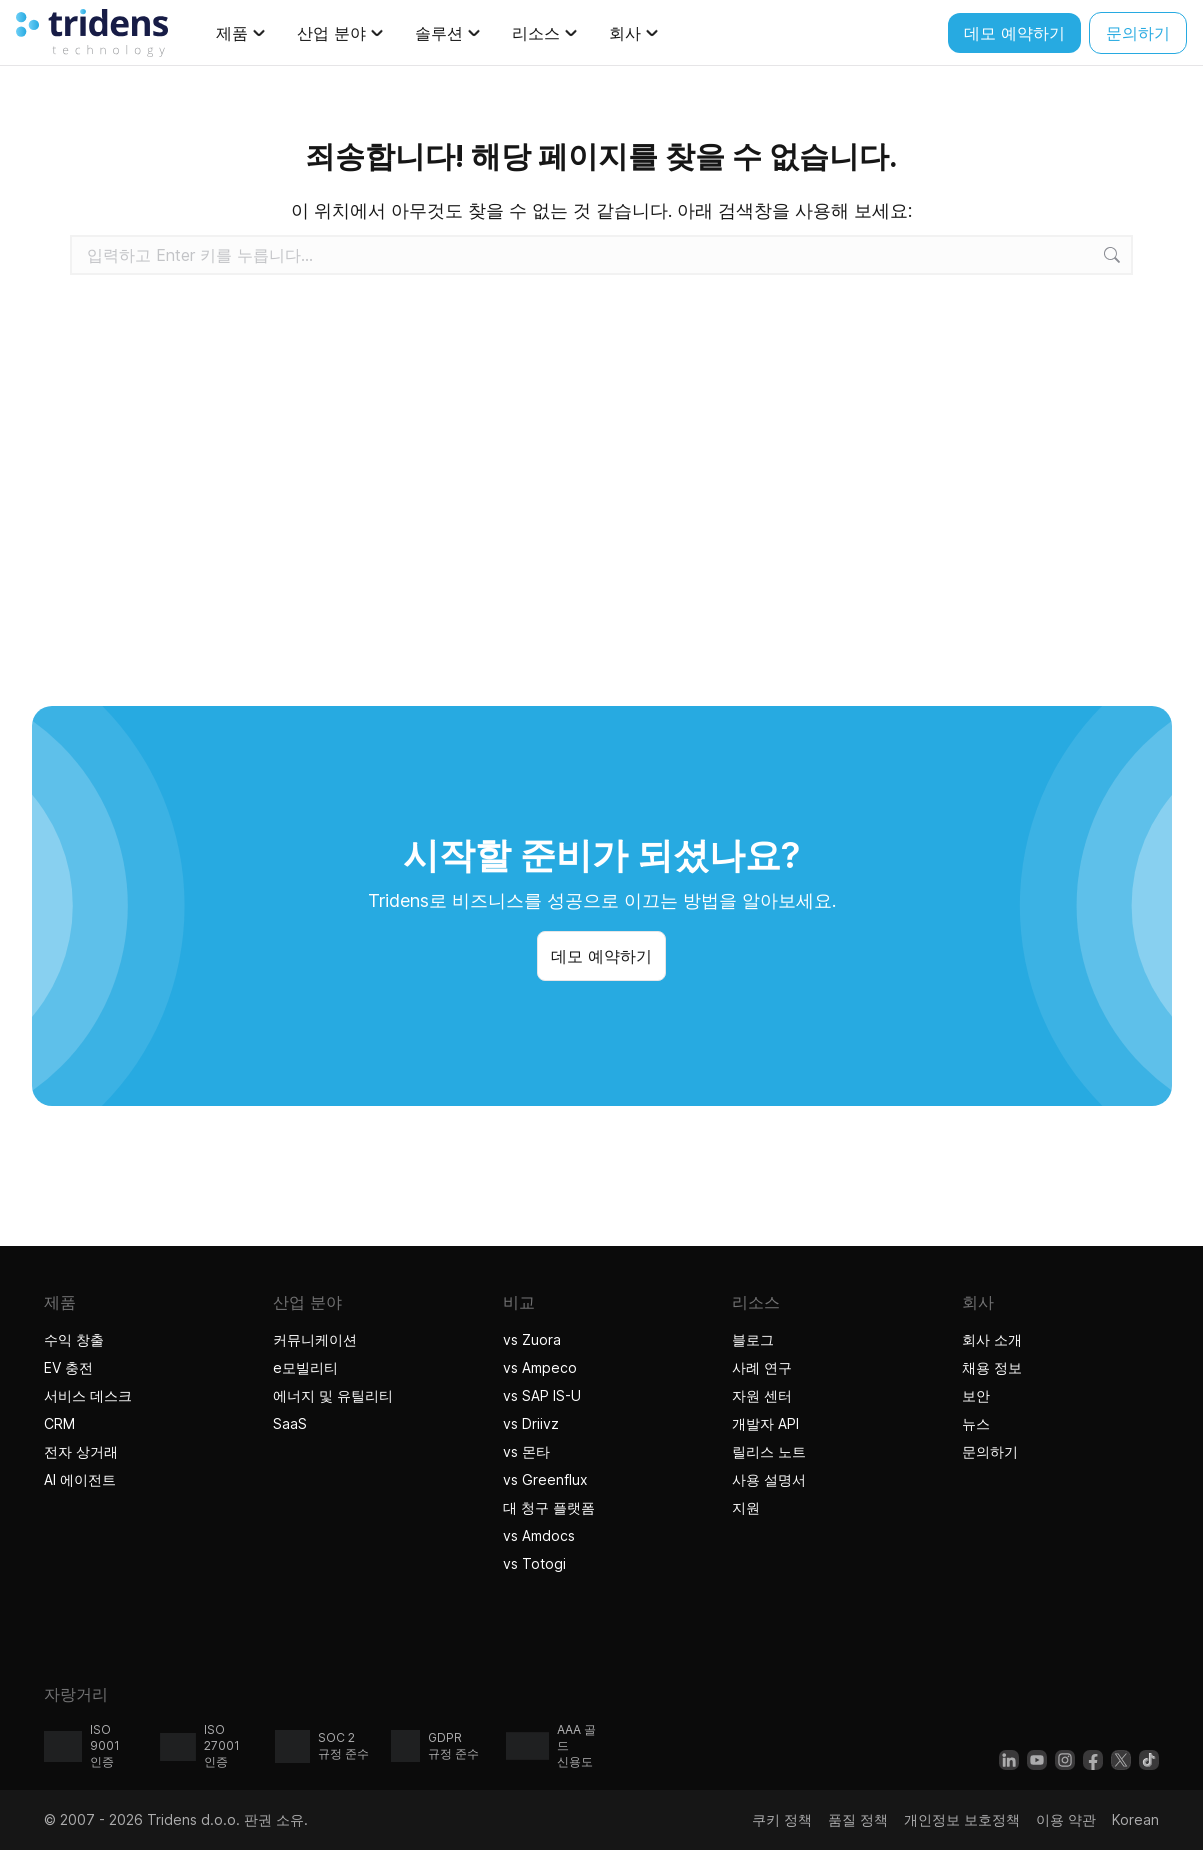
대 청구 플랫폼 (549, 1507)
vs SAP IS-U (542, 1395)
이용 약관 (1066, 1819)
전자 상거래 (81, 1451)
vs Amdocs (539, 1535)
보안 (976, 1395)
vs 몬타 (526, 1451)
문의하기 (990, 1451)
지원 (746, 1507)
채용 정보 (992, 1367)
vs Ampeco (540, 1367)
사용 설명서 (769, 1479)
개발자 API (765, 1423)
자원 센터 (762, 1395)
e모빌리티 (305, 1367)
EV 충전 (68, 1367)
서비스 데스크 (88, 1395)
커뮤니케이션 (315, 1339)
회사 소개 (992, 1339)
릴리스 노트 (769, 1451)
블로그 (753, 1339)
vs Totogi (537, 1563)
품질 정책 (858, 1819)
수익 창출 (74, 1339)
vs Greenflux (545, 1479)
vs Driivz (531, 1423)
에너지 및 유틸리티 (333, 1395)
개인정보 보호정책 (962, 1819)
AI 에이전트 (82, 1479)
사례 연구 (762, 1367)
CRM (59, 1423)
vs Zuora (532, 1339)
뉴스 (976, 1423)
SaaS (290, 1423)
